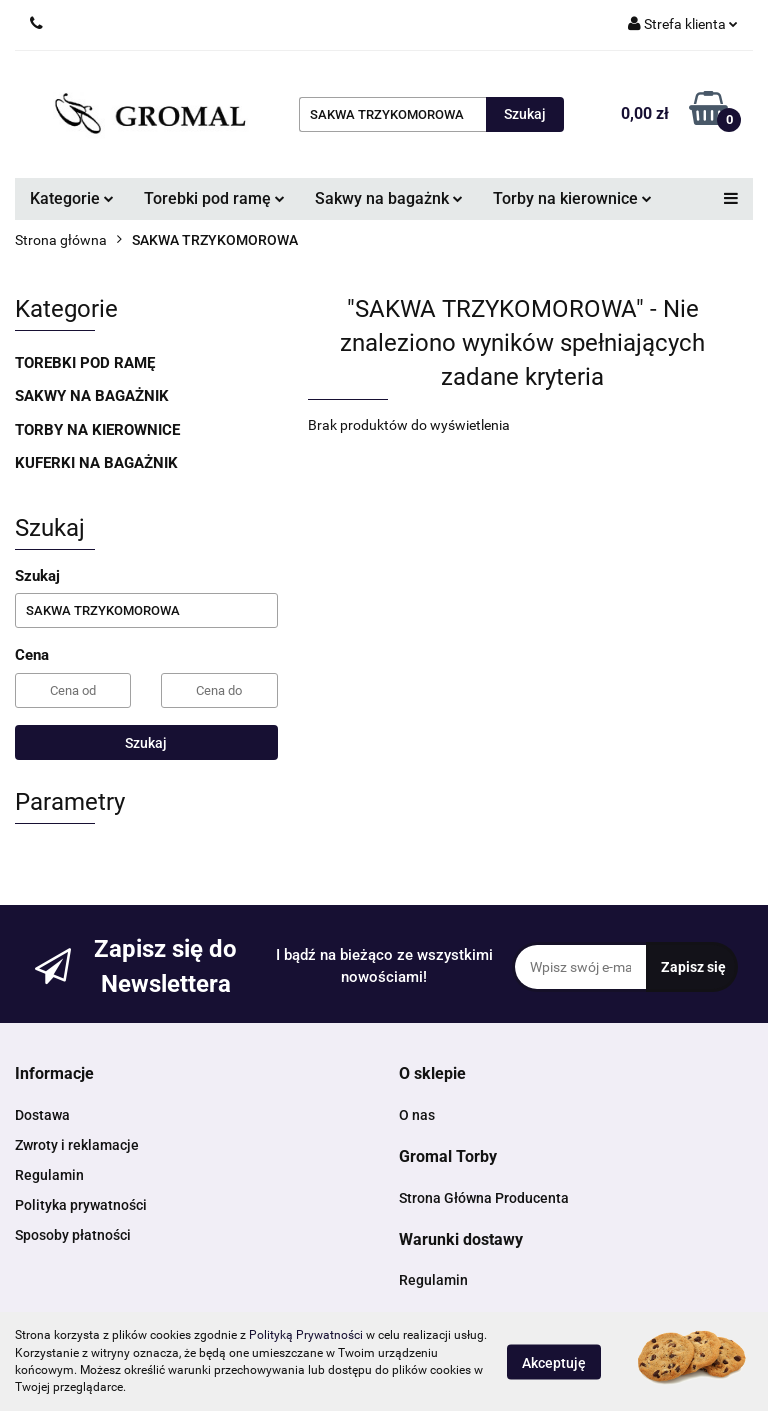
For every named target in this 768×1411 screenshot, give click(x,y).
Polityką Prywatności (306, 1335)
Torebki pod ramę (214, 198)
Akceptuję (554, 1362)
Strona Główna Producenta (484, 1198)
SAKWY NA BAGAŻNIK (92, 396)
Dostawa (42, 1115)
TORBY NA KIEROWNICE (97, 430)
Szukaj (146, 743)
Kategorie (72, 198)
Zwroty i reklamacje (77, 1145)
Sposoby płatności (73, 1235)
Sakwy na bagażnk (389, 198)
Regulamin (49, 1175)
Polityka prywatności (81, 1205)
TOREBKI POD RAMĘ (85, 363)
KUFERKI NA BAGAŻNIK (96, 463)
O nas (417, 1115)
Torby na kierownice (572, 198)
